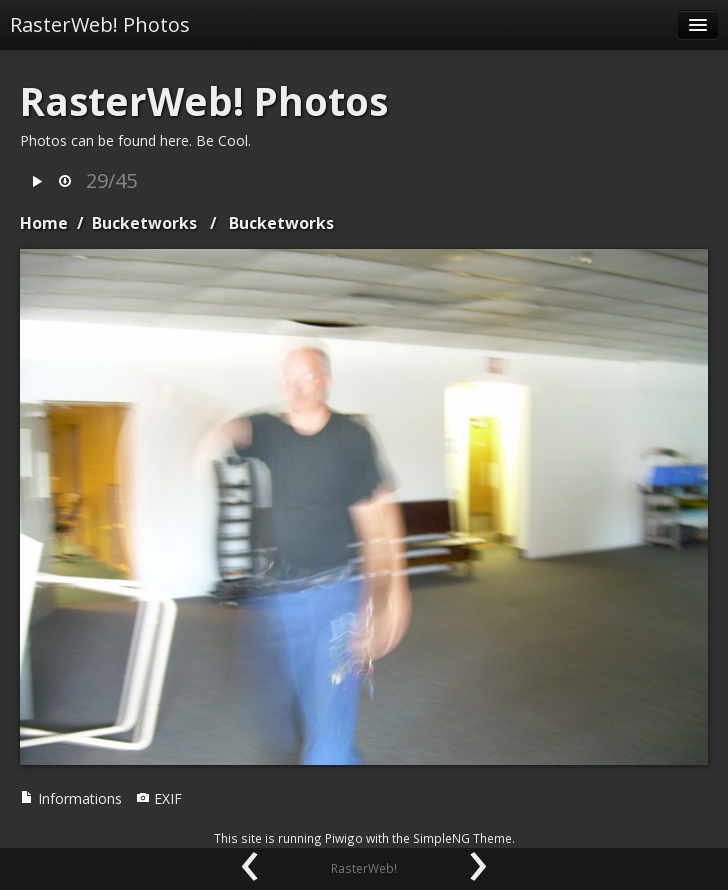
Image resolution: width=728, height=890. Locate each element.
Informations (71, 798)
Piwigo (344, 838)
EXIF (159, 798)
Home (44, 223)
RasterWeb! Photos (100, 24)
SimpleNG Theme (462, 838)
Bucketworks (144, 223)
